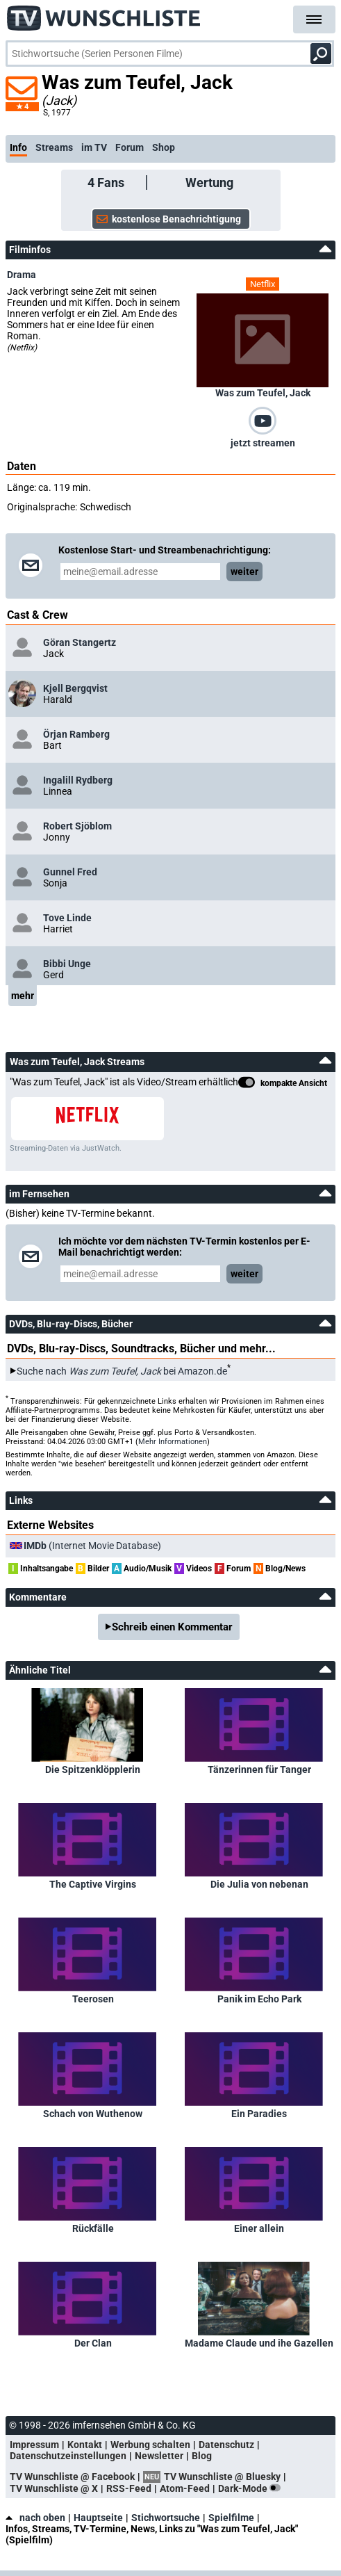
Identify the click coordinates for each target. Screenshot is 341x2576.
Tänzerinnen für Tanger (259, 1769)
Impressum (34, 2444)
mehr (22, 995)
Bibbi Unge (67, 963)
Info (18, 147)
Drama (21, 274)
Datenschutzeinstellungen (68, 2455)
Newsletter (159, 2455)
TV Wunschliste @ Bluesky (222, 2476)
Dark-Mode (252, 2488)
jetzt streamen (263, 442)
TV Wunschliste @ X (54, 2488)
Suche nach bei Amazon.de (122, 1371)
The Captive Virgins (92, 1884)
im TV (94, 147)
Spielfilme (231, 2517)
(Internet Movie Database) (92, 1545)
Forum (129, 147)
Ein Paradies (259, 2113)
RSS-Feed (128, 2488)
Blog (202, 2455)
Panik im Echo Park (259, 1998)
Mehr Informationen (172, 1441)
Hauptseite (98, 2517)
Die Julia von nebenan (259, 1884)
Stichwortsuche (165, 2517)
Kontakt (84, 2444)
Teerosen (93, 1998)
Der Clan (93, 2343)
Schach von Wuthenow (92, 2113)
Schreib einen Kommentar (172, 1627)
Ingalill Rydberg (78, 780)
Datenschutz (226, 2444)
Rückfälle (93, 2228)
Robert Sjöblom (77, 826)
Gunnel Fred (70, 871)
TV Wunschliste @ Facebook (72, 2476)
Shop (163, 147)
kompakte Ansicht (282, 1084)
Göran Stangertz (79, 642)
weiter (244, 571)
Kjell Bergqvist (75, 688)
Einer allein (259, 2228)
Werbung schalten (150, 2444)
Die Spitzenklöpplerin (92, 1769)
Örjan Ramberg (76, 734)
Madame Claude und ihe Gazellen (259, 2343)
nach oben (35, 2517)
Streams (54, 147)
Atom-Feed (185, 2488)
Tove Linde (67, 917)
